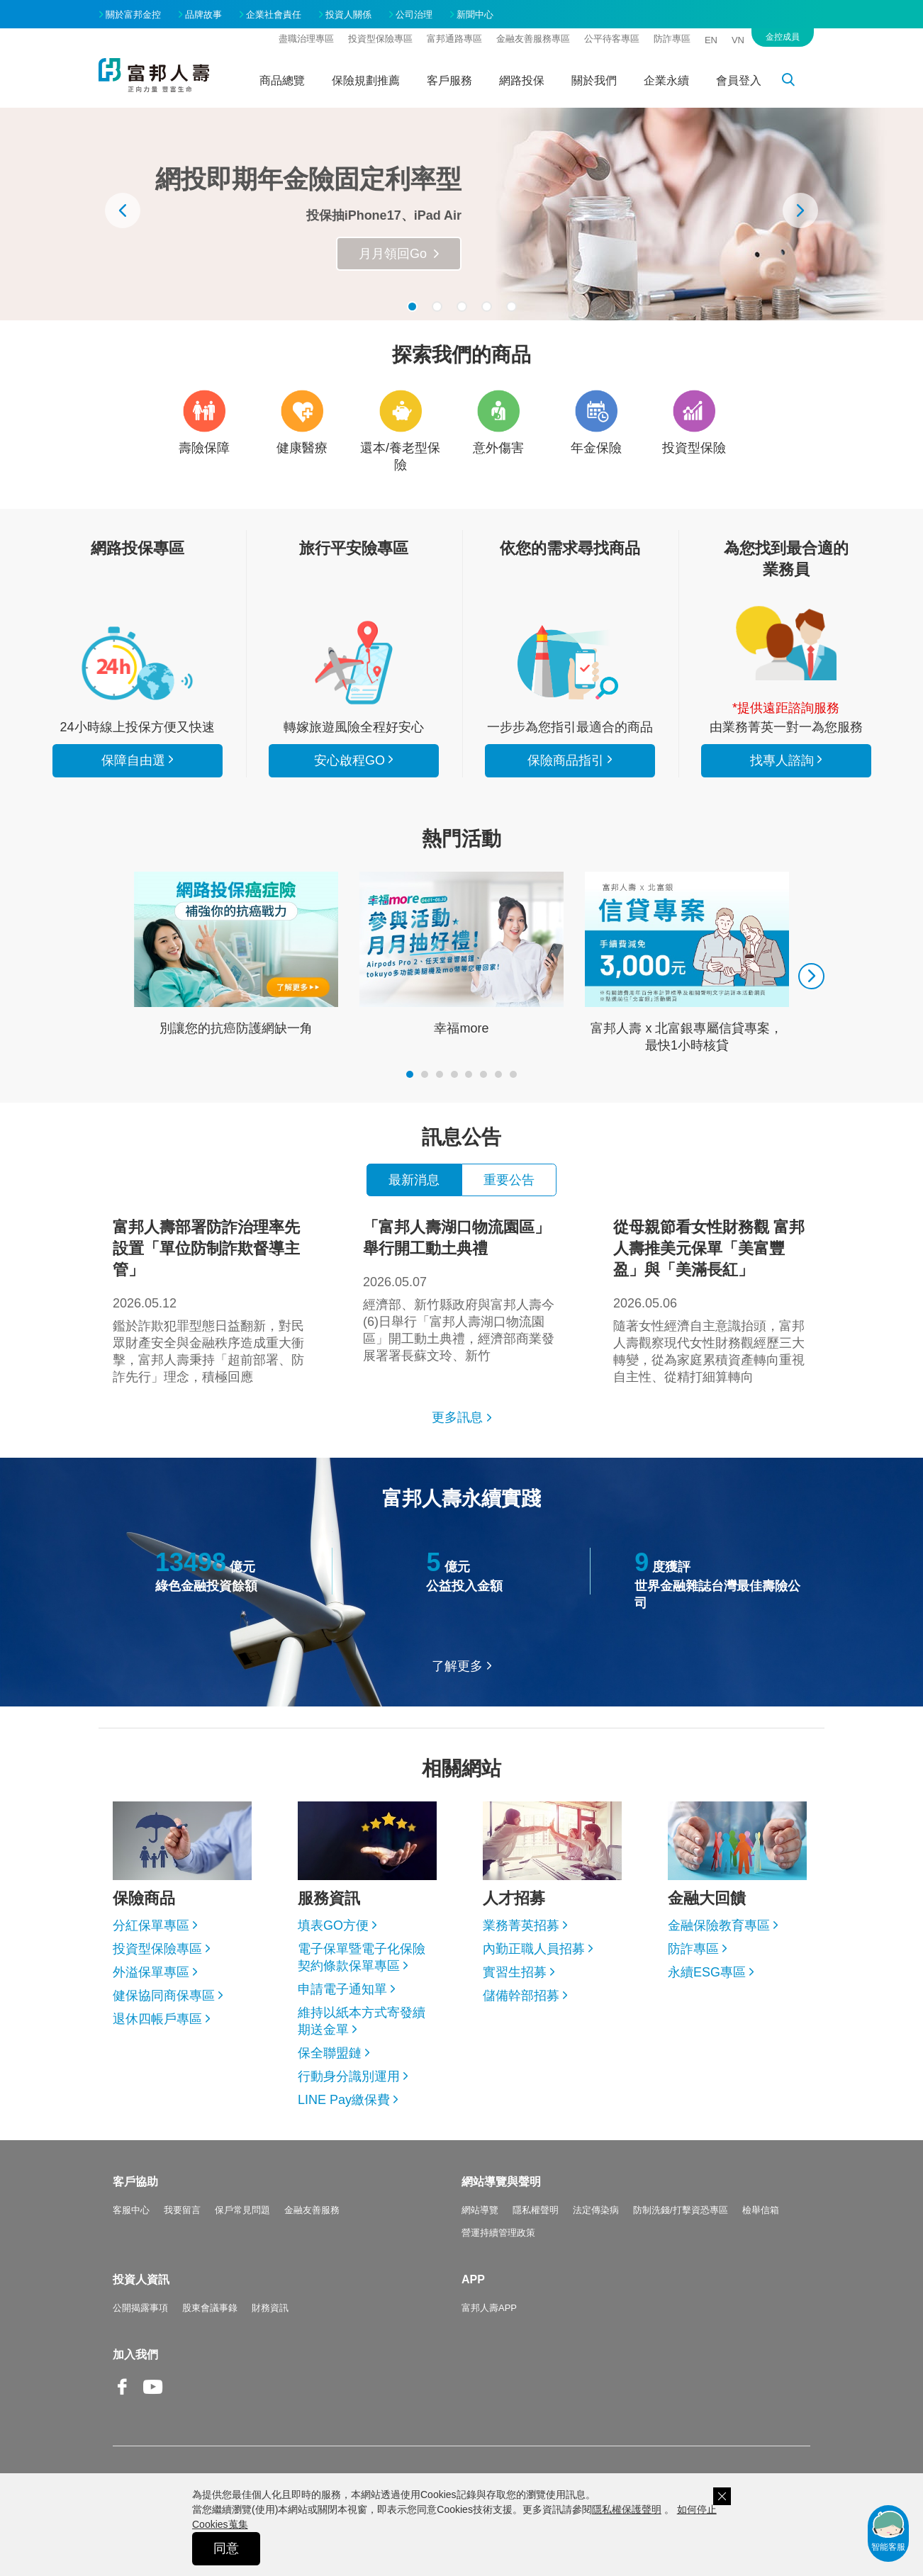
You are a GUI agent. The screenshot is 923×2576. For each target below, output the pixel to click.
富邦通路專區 (454, 38)
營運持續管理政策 (498, 2232)
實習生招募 (515, 1972)
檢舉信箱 (760, 2210)
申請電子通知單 (342, 1989)
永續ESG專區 (707, 1972)
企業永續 (666, 80)
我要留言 (182, 2210)
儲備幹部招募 (521, 1996)
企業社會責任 (273, 14)
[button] (412, 306)
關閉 (722, 2496)
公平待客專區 (611, 38)
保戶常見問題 (242, 2210)
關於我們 (594, 80)
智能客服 (888, 2530)
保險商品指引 (570, 662)
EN (711, 40)
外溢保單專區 (151, 1972)
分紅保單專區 (151, 1925)
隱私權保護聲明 (626, 2509)
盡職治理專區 (306, 38)
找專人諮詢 (786, 643)
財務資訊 (270, 2307)
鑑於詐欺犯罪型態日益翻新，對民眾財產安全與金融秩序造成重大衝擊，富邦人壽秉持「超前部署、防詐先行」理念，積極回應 (211, 1300)
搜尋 (796, 82)
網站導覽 (480, 2210)
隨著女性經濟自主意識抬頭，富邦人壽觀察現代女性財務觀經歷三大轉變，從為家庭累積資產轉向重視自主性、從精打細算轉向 (711, 1300)
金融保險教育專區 (719, 1925)
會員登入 (738, 80)
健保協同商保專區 (164, 1996)
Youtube (153, 2397)
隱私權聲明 (536, 2210)
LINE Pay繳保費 (344, 2100)
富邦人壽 (154, 75)
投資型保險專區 (380, 38)
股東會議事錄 (209, 2307)
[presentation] (122, 210)
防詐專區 (672, 38)
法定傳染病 (596, 2210)
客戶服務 (449, 80)
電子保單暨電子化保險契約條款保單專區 (361, 1957)
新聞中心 (475, 14)
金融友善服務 (312, 2210)
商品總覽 (282, 80)
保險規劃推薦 (366, 80)
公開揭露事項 (140, 2307)
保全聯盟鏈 (330, 2053)
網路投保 (521, 80)
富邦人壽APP (489, 2307)
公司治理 (414, 14)
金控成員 (783, 37)
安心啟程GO (354, 662)
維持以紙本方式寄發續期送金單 (361, 2021)
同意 (226, 2548)
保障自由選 (133, 760)
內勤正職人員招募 (534, 1949)
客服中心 (131, 2210)
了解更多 (457, 1666)
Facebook (123, 2397)
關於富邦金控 (133, 14)
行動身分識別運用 (349, 2076)
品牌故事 (203, 14)
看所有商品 (137, 662)
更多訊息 (457, 1417)
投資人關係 (348, 14)
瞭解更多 (401, 254)
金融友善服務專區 (533, 38)
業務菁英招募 (521, 1925)
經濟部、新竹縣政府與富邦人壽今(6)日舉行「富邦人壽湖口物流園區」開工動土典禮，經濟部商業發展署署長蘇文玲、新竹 (461, 1290)
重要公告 (509, 1180)
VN (738, 40)
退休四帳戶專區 (157, 2019)
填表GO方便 (333, 1925)
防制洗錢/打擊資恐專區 (680, 2210)
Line (184, 2388)
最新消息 (414, 1180)
